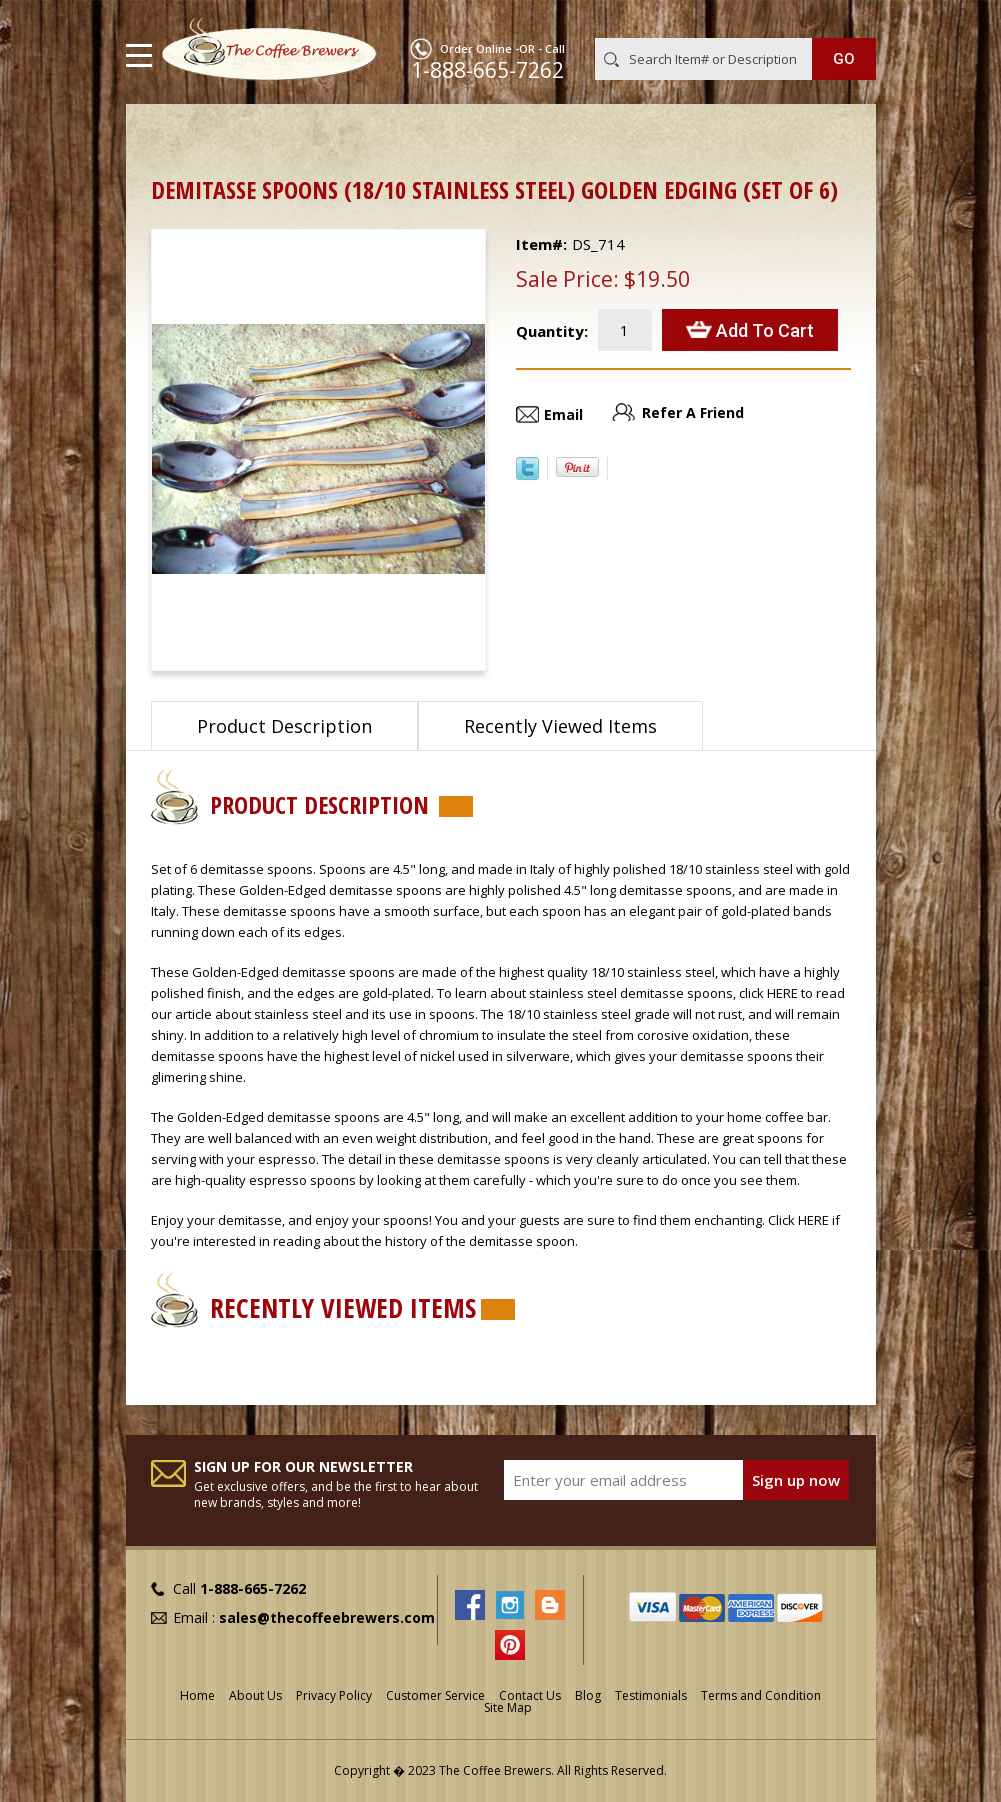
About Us (255, 1695)
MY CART (847, 19)
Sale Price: (567, 279)
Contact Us (530, 1695)
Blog (588, 1695)
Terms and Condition (761, 1695)
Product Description (284, 726)
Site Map (508, 1707)
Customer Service (435, 1695)
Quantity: (552, 331)
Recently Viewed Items (560, 726)
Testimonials (651, 1695)
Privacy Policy (334, 1695)
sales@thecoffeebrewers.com (327, 1617)
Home (171, 135)
